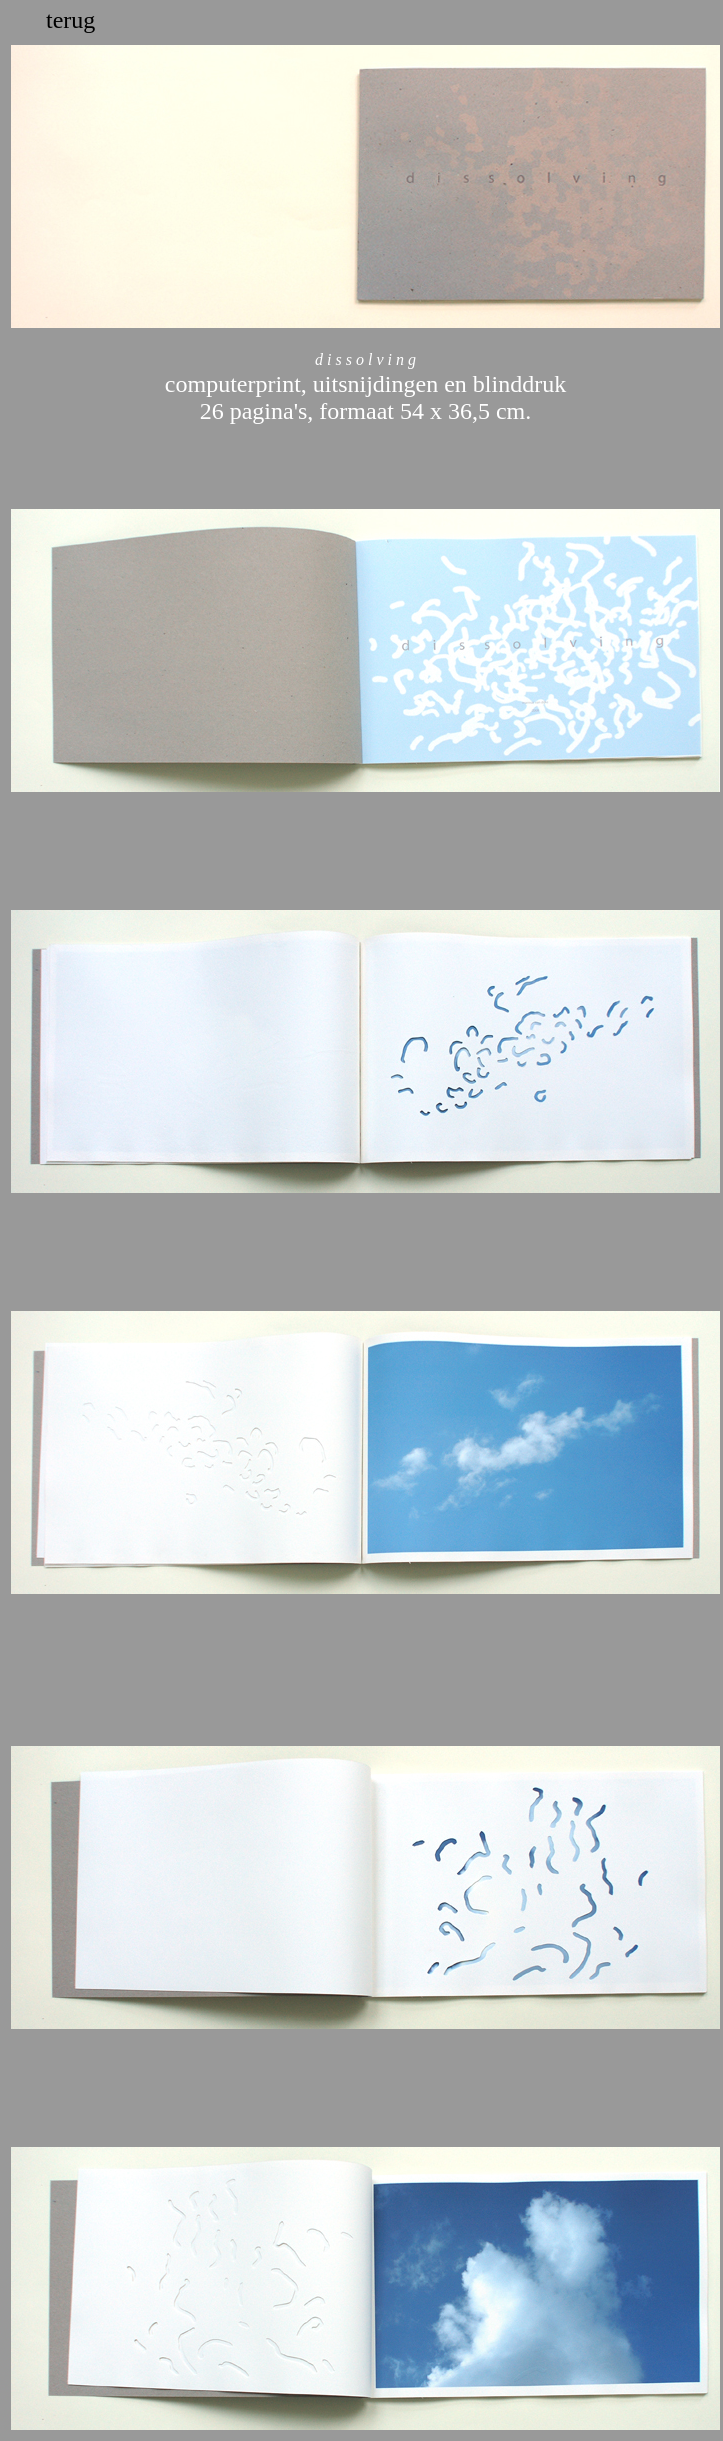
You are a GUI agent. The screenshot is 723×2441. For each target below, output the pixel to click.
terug (70, 20)
